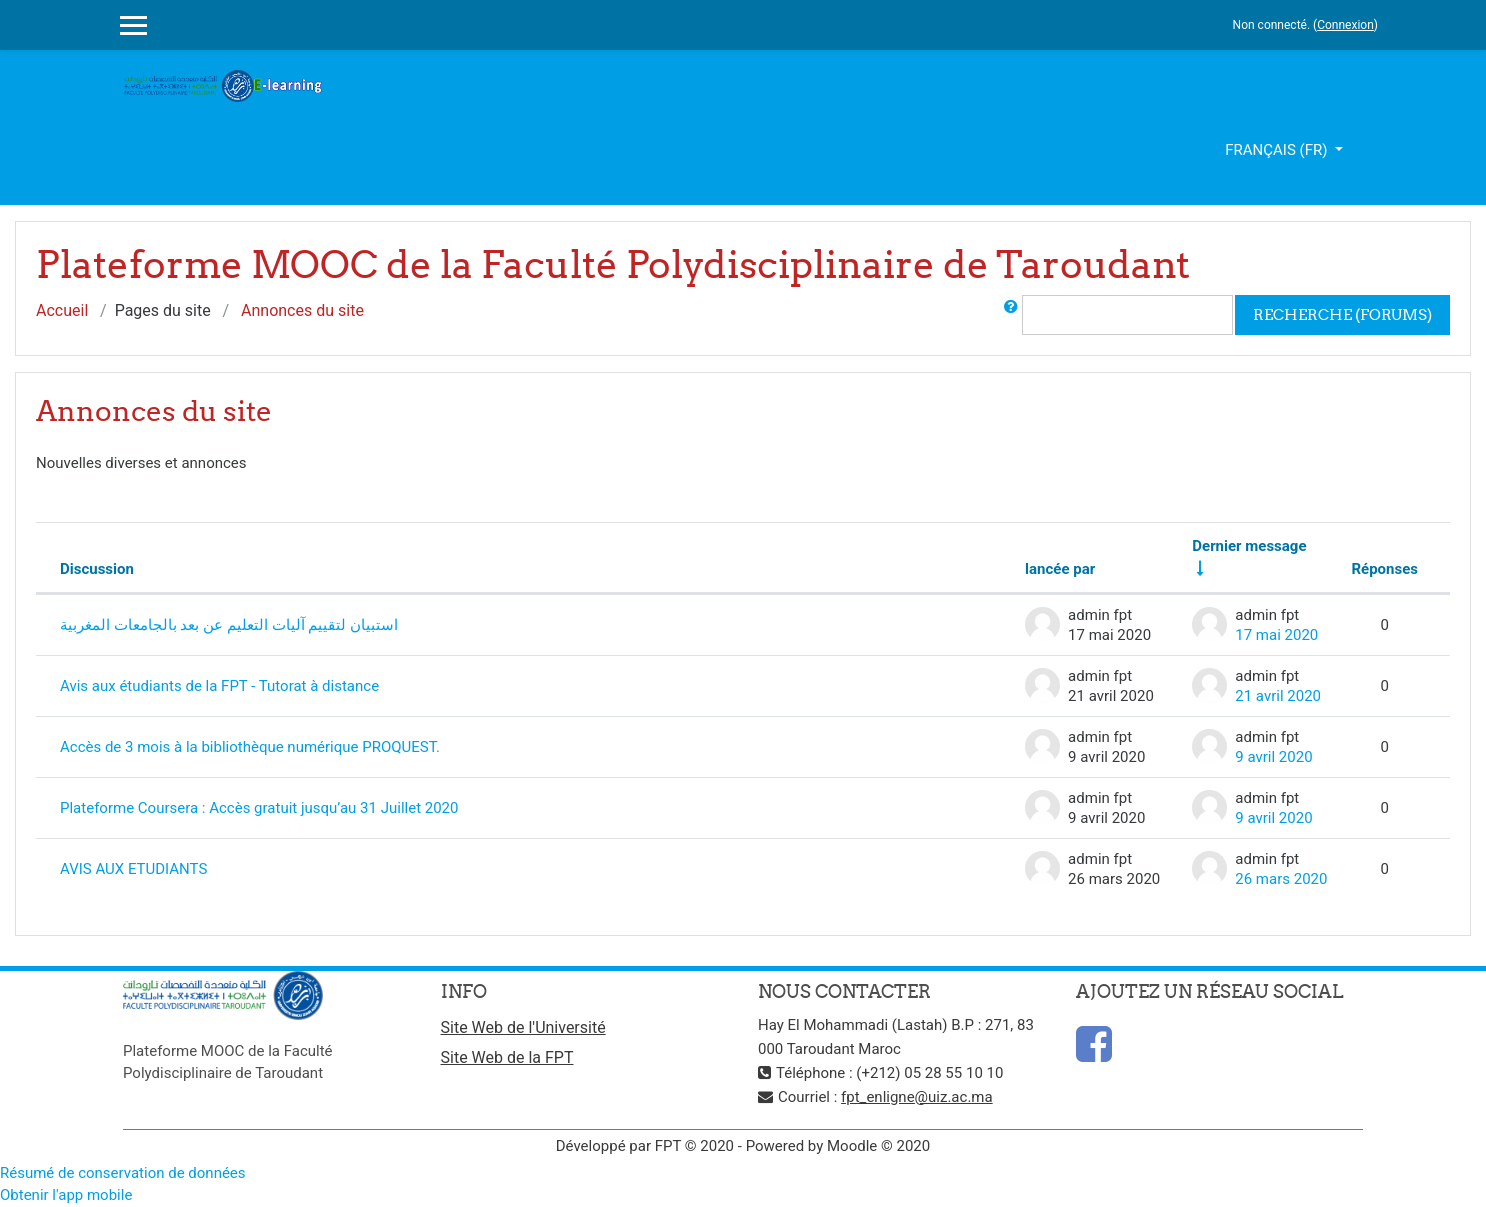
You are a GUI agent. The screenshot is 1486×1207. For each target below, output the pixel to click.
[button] (1011, 315)
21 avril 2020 (1278, 696)
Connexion (1345, 25)
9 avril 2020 (1273, 757)
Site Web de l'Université (523, 1027)
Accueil (62, 310)
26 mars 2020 (1281, 879)
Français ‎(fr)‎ (1278, 150)
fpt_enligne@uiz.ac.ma (917, 1097)
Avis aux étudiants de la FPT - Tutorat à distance (219, 686)
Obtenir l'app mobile (66, 1195)
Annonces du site (302, 310)
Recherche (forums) (1342, 314)
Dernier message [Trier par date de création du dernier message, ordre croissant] (1249, 546)
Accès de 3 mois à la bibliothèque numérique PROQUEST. (250, 747)
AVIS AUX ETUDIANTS (133, 869)
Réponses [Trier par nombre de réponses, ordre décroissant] (1384, 569)
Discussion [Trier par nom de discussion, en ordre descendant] (97, 569)
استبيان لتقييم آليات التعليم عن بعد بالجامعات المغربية (229, 625)
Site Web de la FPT (507, 1057)
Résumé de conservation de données (123, 1173)
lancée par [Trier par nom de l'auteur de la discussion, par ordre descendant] (1060, 569)
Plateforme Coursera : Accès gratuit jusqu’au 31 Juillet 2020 (259, 808)
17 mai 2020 (1276, 635)
